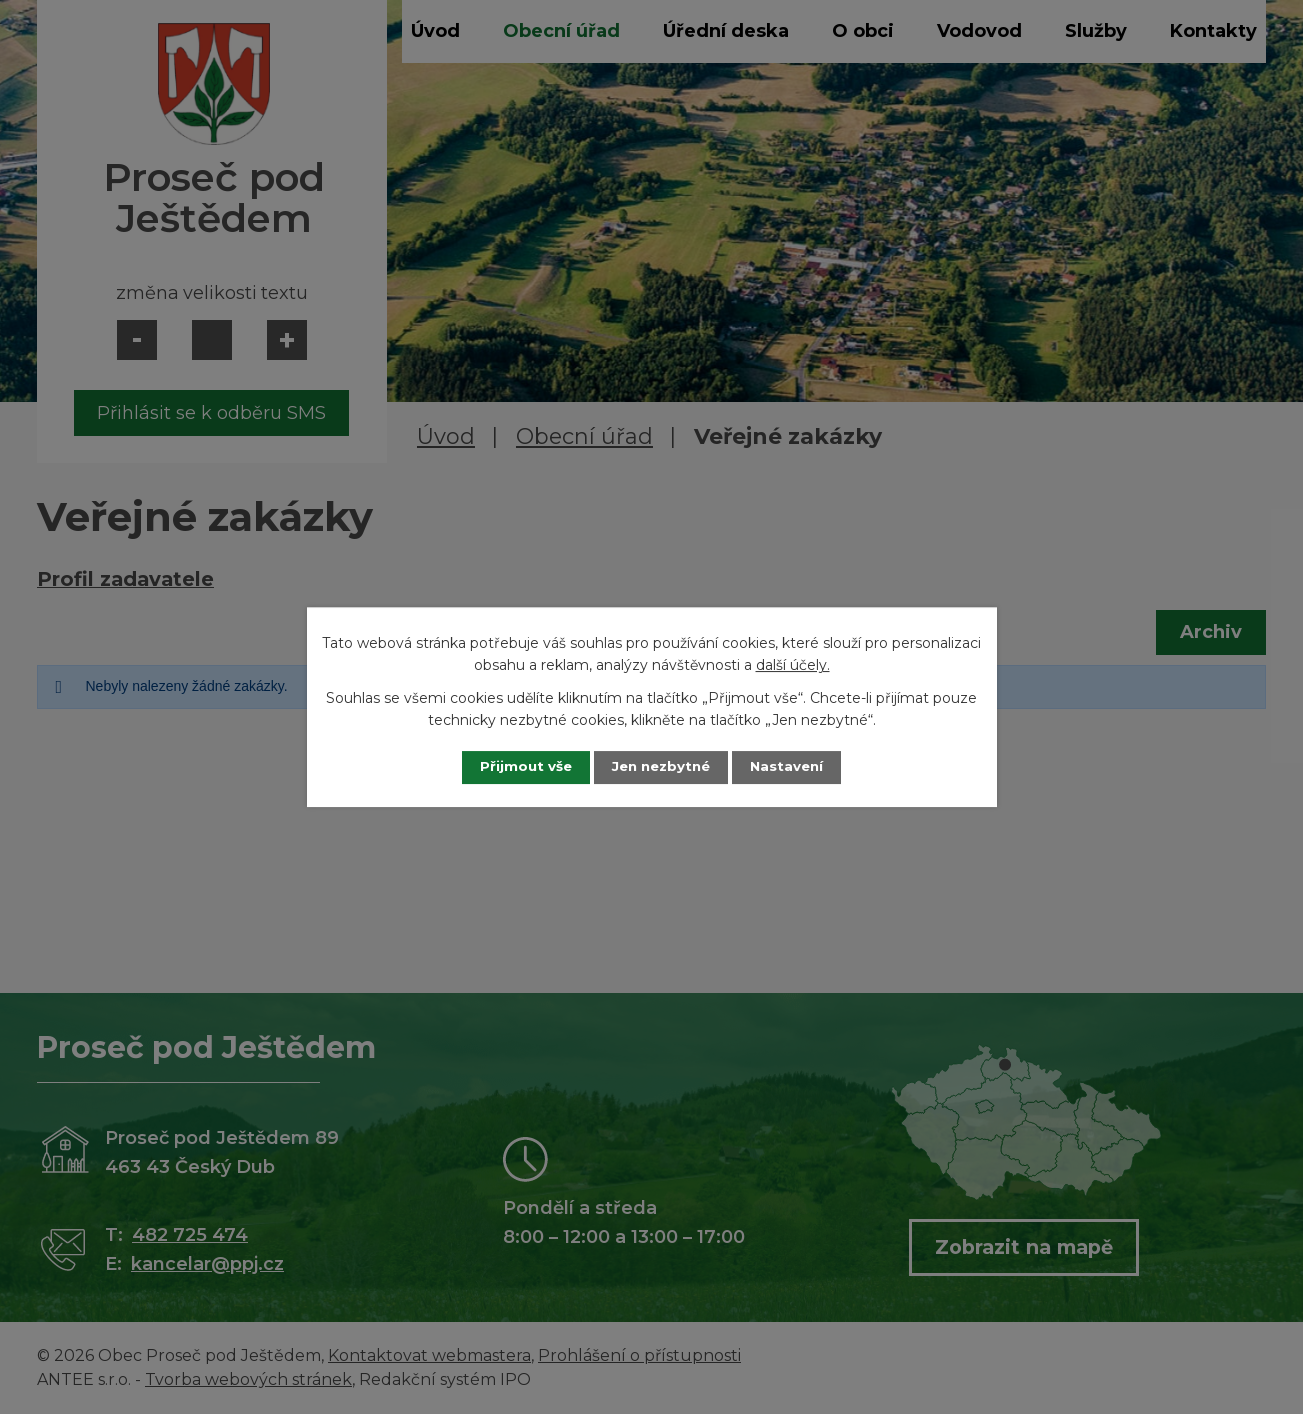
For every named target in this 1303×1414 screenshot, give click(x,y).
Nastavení (797, 767)
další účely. (793, 665)
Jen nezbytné (660, 767)
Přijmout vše (515, 767)
